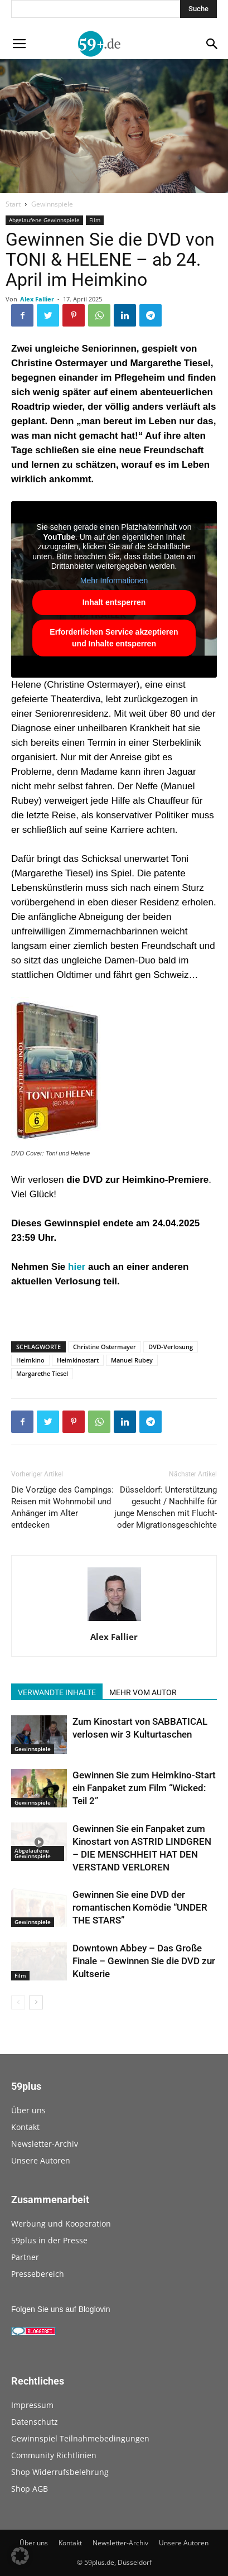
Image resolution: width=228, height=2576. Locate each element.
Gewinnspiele (52, 204)
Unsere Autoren (40, 2160)
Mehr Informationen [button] (114, 580)
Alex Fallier (37, 299)
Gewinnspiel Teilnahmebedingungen (80, 2438)
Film (94, 220)
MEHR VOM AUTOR (143, 1692)
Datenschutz (34, 2421)
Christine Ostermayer (104, 1346)
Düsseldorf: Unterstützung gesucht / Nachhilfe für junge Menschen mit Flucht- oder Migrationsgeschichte (165, 1507)
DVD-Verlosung (170, 1346)
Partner (25, 2257)
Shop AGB (29, 2488)
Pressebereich (37, 2273)
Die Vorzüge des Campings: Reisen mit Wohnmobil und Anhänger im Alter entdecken (62, 1507)
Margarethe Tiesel (42, 1373)
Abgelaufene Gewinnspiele (44, 220)
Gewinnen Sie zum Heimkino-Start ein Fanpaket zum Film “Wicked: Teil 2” (144, 1787)
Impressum (32, 2405)
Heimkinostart (78, 1360)
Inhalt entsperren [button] (114, 602)
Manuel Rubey (132, 1360)
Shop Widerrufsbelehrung (60, 2472)
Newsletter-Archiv (44, 2143)
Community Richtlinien (53, 2455)
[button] (20, 2556)
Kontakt (25, 2127)
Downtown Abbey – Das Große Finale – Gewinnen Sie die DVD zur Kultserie (143, 1960)
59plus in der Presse (49, 2240)
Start (13, 204)
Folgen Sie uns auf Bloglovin (60, 2309)
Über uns (28, 2110)
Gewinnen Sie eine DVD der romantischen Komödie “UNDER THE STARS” (139, 1907)
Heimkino (30, 1360)
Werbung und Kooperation (61, 2223)
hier (76, 1266)
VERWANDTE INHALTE (57, 1692)
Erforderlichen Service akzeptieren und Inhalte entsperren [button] (114, 637)
